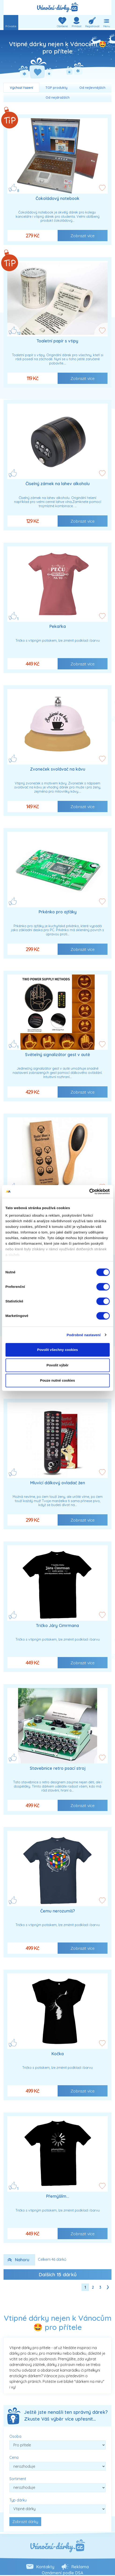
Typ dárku (18, 2500)
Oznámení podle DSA (62, 2572)
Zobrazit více (82, 235)
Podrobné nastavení (83, 1335)
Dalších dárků (58, 2274)
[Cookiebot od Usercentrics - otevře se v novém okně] (89, 1192)
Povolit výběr (57, 1365)
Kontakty (45, 2566)
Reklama (80, 2566)
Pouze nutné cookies (57, 1380)
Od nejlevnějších (92, 88)
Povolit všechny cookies (57, 1350)
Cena (14, 2457)
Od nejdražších (58, 97)
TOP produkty (56, 88)
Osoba (15, 2436)
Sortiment (17, 2478)
